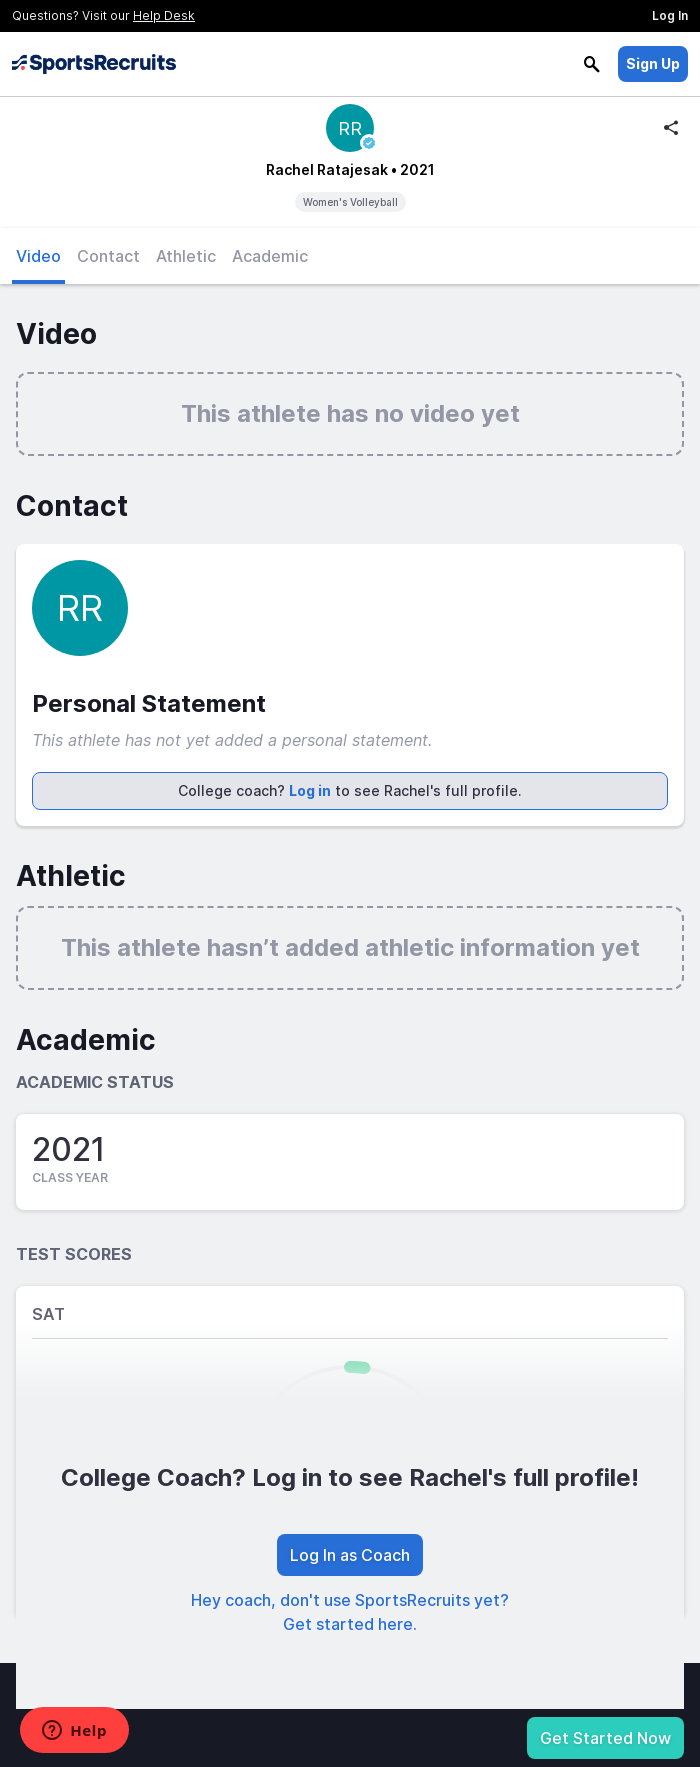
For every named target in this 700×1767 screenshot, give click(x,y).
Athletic (186, 256)
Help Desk (164, 15)
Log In (670, 15)
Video (38, 256)
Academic (270, 256)
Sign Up (653, 63)
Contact (108, 256)
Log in (310, 790)
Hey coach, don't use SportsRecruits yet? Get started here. (350, 1612)
